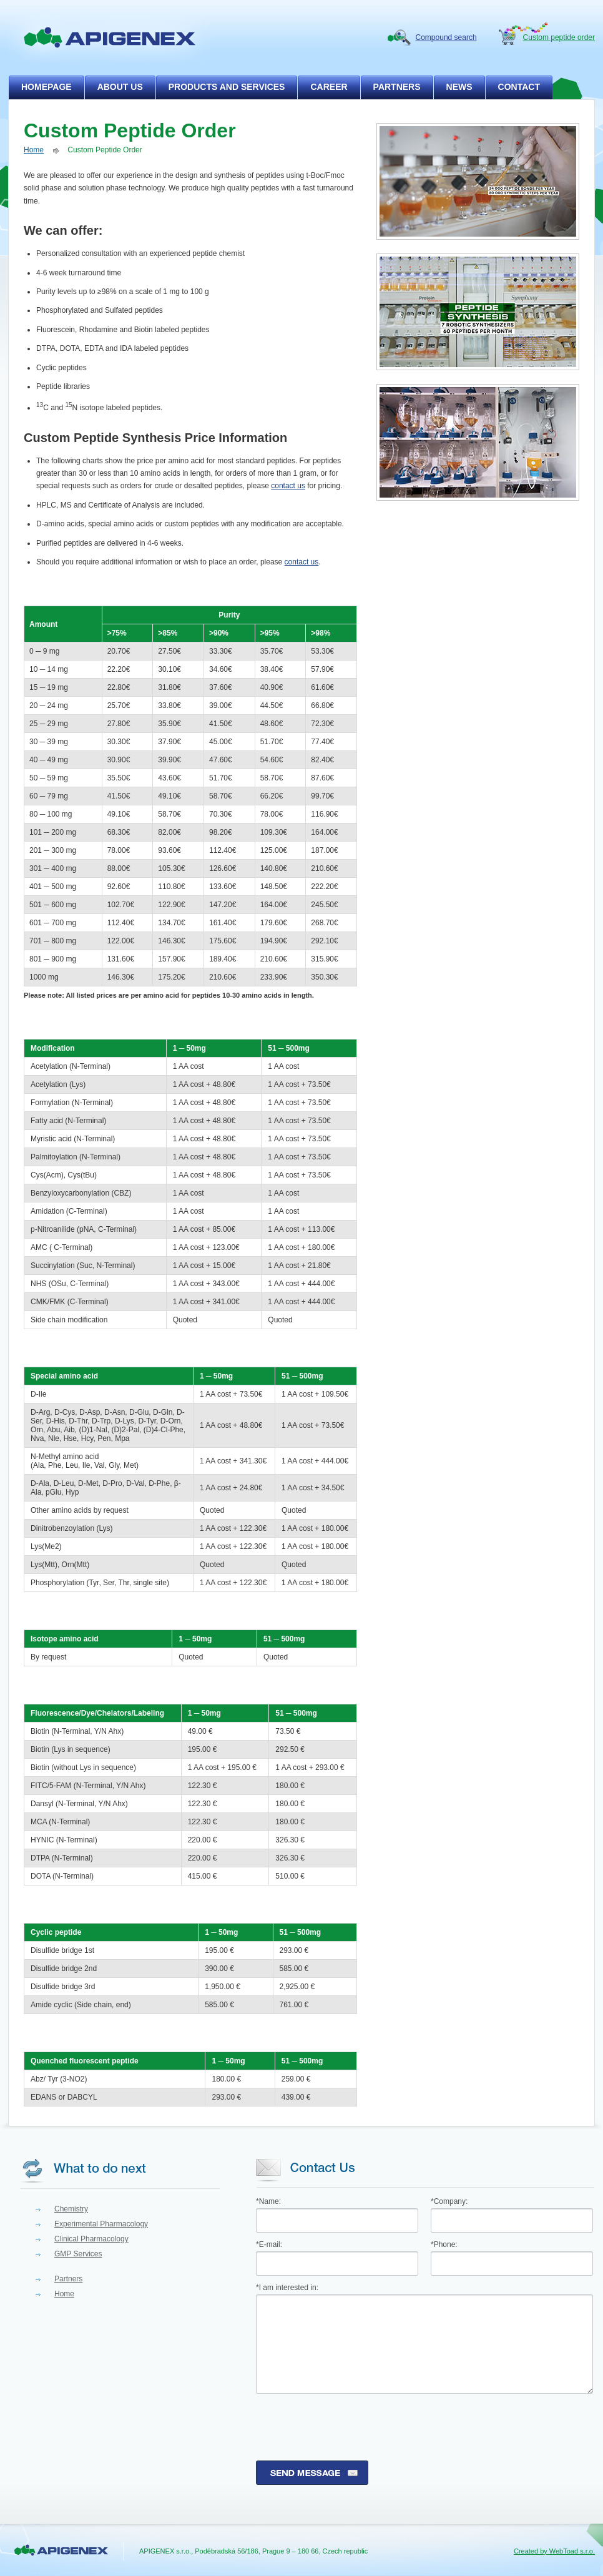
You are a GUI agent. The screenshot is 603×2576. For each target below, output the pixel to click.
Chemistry (71, 2209)
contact (519, 87)
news (459, 87)
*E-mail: (269, 2244)
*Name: (268, 2201)
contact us (288, 485)
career (328, 87)
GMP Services (78, 2253)
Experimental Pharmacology (101, 2224)
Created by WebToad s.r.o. (554, 2551)
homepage (46, 87)
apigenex (109, 37)
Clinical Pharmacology (91, 2238)
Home (34, 149)
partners (397, 87)
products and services (227, 87)
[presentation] (351, 2426)
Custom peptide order (559, 37)
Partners (68, 2278)
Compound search (446, 37)
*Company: (449, 2201)
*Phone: (444, 2244)
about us (120, 87)
